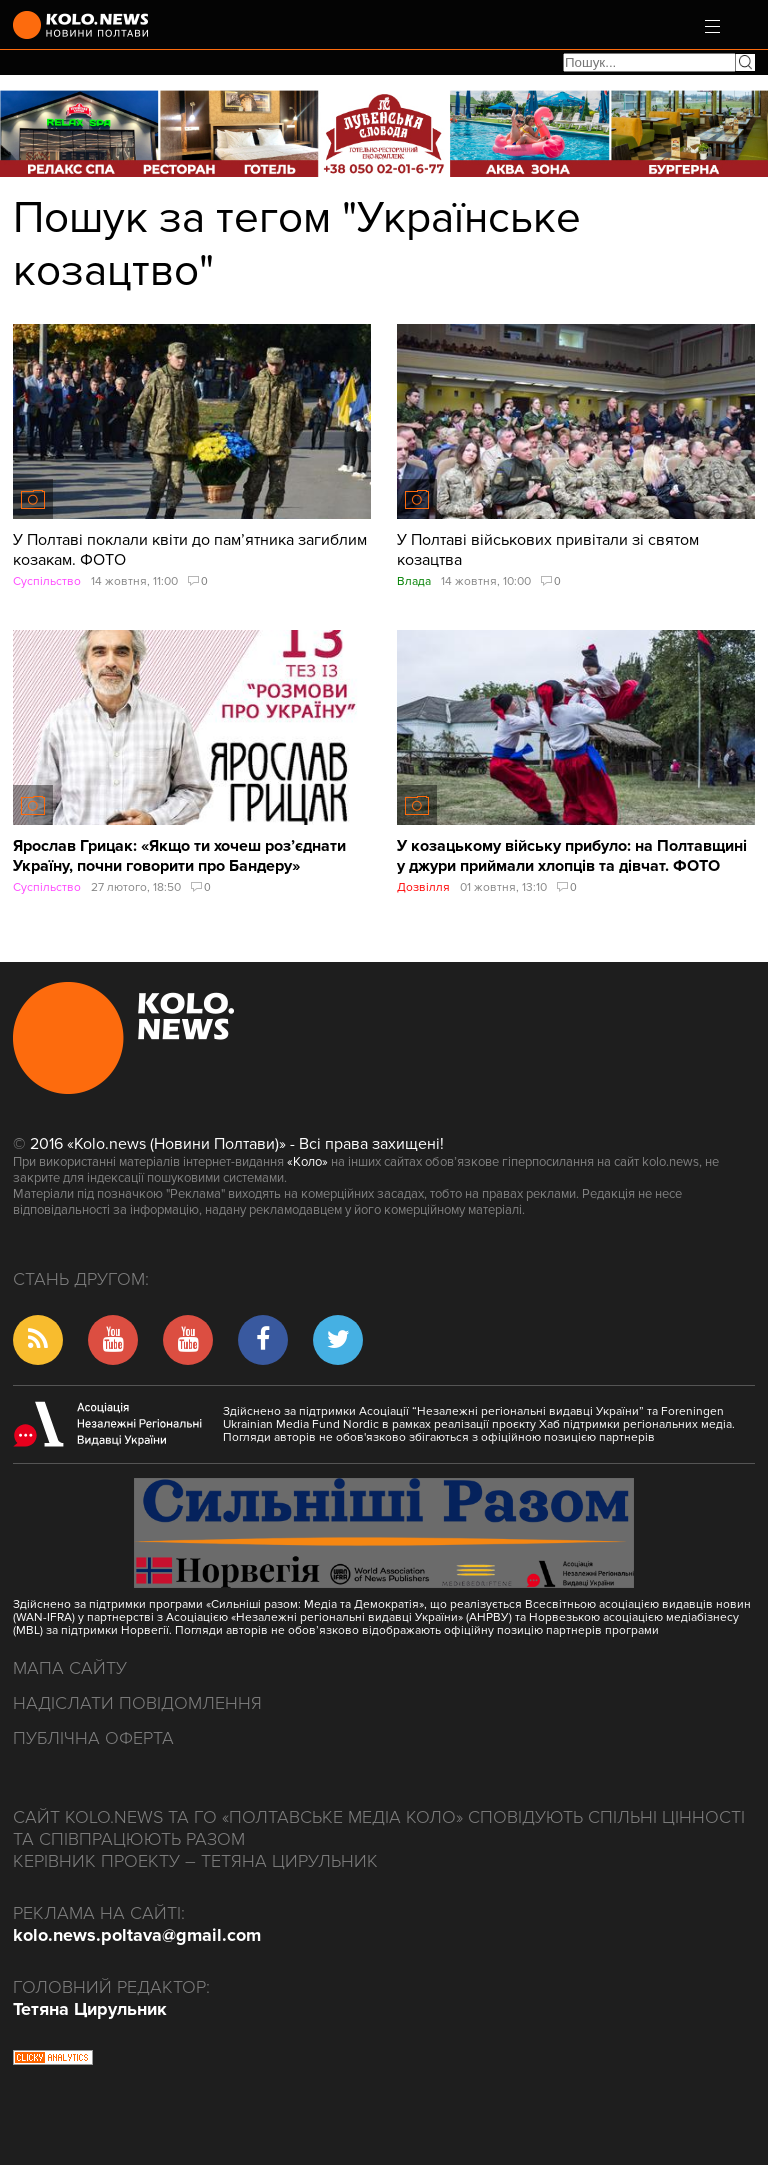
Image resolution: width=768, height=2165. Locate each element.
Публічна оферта (93, 1738)
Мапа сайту (70, 1668)
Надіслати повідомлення (137, 1703)
